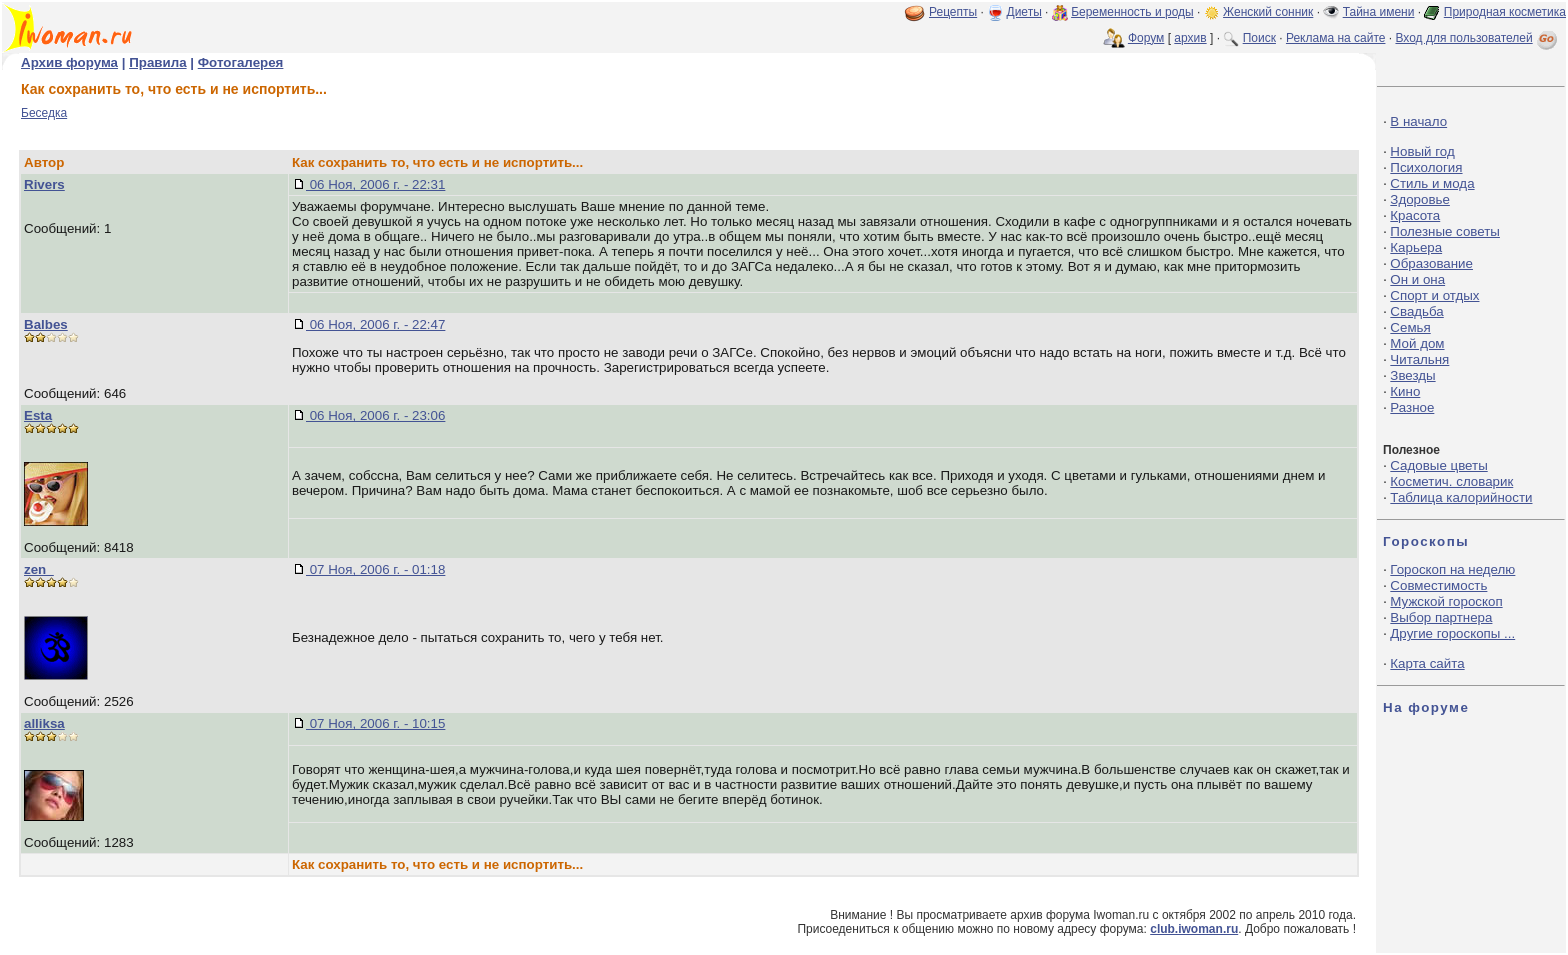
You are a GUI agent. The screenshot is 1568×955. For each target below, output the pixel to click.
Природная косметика (1505, 12)
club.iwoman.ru (1194, 929)
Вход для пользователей (1478, 38)
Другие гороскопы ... (1452, 633)
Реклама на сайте (1336, 38)
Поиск (1259, 38)
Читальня (1419, 359)
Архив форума (69, 62)
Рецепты (953, 12)
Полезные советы (1445, 231)
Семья (1410, 327)
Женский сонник (1268, 12)
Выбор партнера (1441, 617)
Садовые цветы (1438, 465)
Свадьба (1416, 311)
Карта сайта (1427, 663)
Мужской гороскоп (1446, 601)
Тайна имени (1379, 12)
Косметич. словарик (1451, 481)
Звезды (1412, 375)
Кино (1405, 391)
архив (1190, 38)
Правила (157, 62)
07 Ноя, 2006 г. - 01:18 (375, 569)
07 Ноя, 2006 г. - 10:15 (375, 723)
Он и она (1417, 279)
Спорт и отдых (1434, 295)
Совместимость (1438, 585)
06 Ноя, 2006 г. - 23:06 (375, 415)
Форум (1146, 38)
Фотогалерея (241, 62)
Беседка (44, 113)
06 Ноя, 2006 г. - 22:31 (375, 184)
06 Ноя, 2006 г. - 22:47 (375, 324)
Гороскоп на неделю (1452, 569)
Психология (1426, 167)
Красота (1415, 215)
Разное (1412, 407)
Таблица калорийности (1461, 497)
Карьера (1416, 247)
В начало (1418, 121)
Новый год (1422, 151)
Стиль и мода (1432, 183)
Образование (1431, 263)
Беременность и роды (1132, 12)
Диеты (1024, 12)
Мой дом (1417, 343)
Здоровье (1420, 199)
